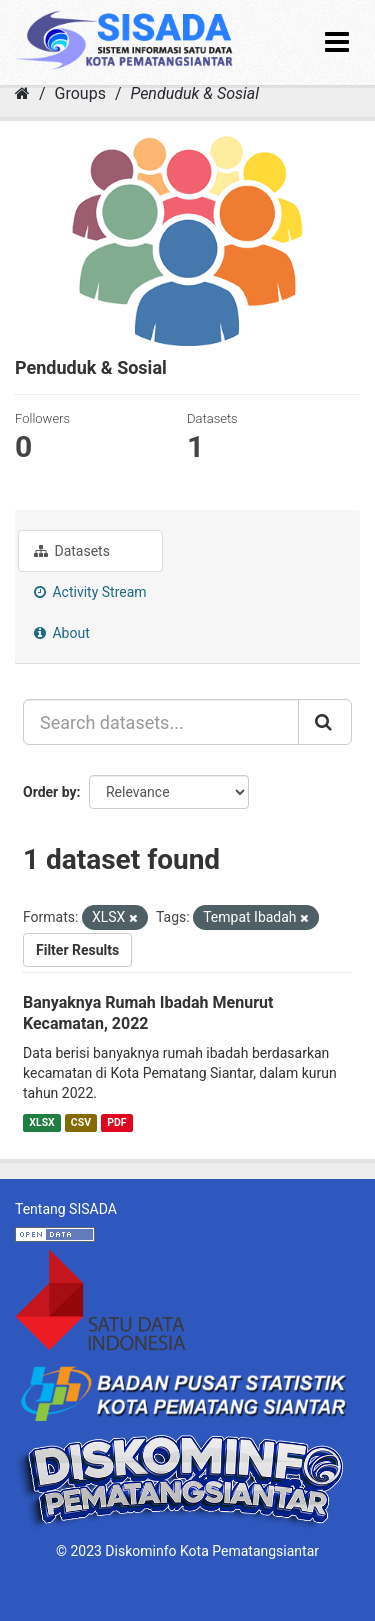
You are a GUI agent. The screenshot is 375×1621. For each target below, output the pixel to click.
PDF (116, 1122)
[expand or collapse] (337, 42)
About (62, 633)
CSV (81, 1122)
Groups (80, 93)
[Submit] (325, 722)
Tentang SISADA (66, 1209)
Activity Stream (90, 592)
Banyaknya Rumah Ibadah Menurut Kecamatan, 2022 (148, 1013)
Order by (50, 792)
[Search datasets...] (161, 722)
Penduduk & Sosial (194, 93)
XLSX (41, 1122)
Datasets (72, 551)
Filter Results (77, 950)
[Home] (22, 93)
